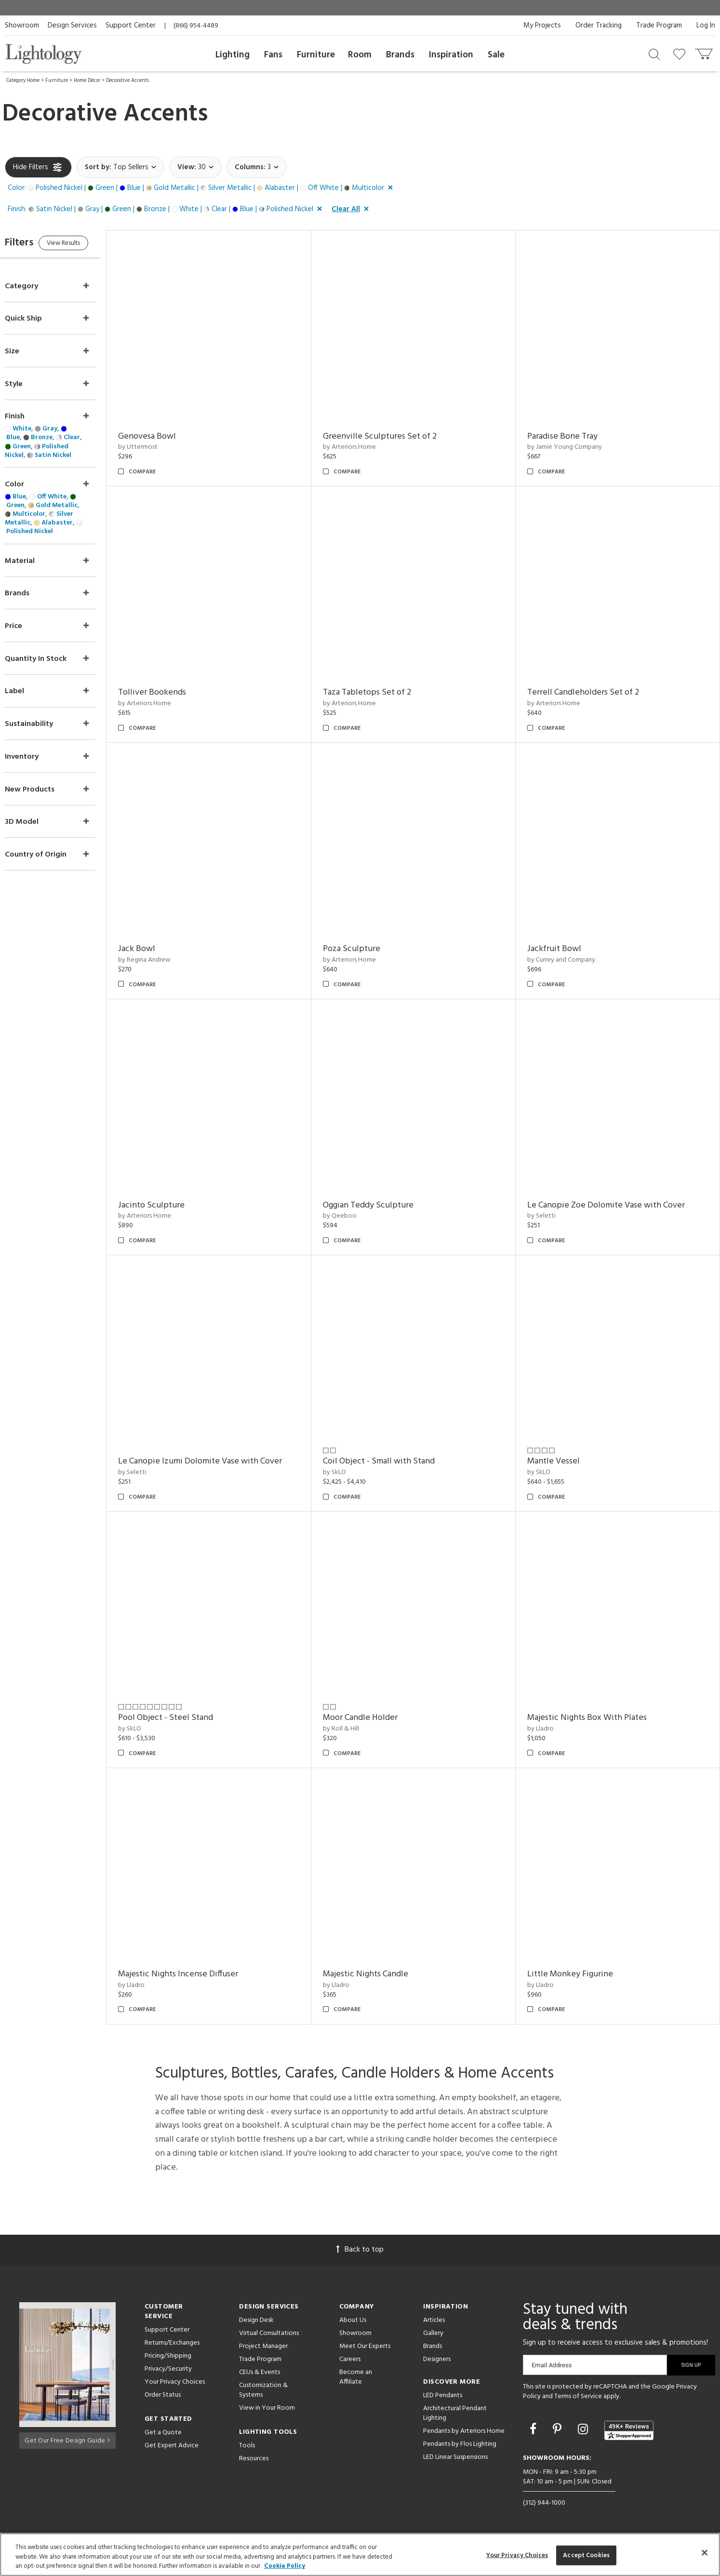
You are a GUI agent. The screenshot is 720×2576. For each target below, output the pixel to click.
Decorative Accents (127, 80)
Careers (349, 2359)
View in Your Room (267, 2408)
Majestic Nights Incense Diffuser (197, 1974)
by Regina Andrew (163, 960)
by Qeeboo (352, 1215)
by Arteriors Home (361, 447)
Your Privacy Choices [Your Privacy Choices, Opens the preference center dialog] (517, 2555)
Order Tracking (598, 25)
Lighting (232, 55)
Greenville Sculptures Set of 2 (392, 436)
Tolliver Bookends (171, 692)
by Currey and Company (567, 960)
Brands (400, 55)
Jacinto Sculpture (170, 1205)
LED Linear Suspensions (455, 2457)
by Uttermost (157, 447)
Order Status (163, 2395)
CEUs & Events (259, 2372)
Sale (496, 55)
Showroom (22, 25)
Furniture (316, 55)
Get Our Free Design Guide (67, 2438)
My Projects (542, 25)
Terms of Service (578, 2396)
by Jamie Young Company (570, 447)
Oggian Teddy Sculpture (380, 1205)
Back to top (360, 2249)
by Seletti (547, 1215)
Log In (705, 25)
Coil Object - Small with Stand (391, 1461)
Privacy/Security (168, 2369)
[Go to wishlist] (681, 53)
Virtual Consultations (269, 2333)
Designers (437, 2359)
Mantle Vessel (559, 1461)
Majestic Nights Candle (378, 1974)
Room (360, 55)
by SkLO (347, 1472)
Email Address (552, 2365)
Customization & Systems (263, 2390)
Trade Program (659, 25)
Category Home (23, 80)
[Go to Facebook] (534, 2430)
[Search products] (654, 53)
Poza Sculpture (364, 949)
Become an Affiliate (355, 2377)
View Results (85, 245)
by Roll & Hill (353, 1728)
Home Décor (87, 80)
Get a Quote (163, 2432)
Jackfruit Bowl (560, 949)
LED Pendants (442, 2395)
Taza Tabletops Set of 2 (379, 692)
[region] (360, 2554)
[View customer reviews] (629, 2430)
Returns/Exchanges (172, 2342)
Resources (253, 2458)
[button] (202, 188)
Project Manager (263, 2346)
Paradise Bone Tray (568, 436)
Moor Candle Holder (372, 1718)
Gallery (433, 2333)
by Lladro (546, 1728)
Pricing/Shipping (168, 2355)
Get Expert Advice (172, 2445)
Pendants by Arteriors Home (464, 2431)
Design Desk (256, 2320)
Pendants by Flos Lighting (459, 2444)
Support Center (131, 25)
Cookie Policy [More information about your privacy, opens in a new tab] (284, 2566)
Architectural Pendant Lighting (455, 2413)
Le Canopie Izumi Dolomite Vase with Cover (219, 1461)
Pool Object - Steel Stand (184, 1718)
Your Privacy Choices (175, 2382)
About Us (352, 2320)
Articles (434, 2320)
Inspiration (451, 55)
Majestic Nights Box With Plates (593, 1718)
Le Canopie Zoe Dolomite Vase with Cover (612, 1205)
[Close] (704, 2552)
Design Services (72, 25)
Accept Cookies (586, 2555)
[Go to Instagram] (584, 2430)
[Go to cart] (704, 52)
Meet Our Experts (364, 2346)
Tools (247, 2445)
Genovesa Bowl (166, 436)
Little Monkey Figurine (576, 1974)
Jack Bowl (155, 949)
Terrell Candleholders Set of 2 (589, 692)
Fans (273, 55)
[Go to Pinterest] (558, 2430)
